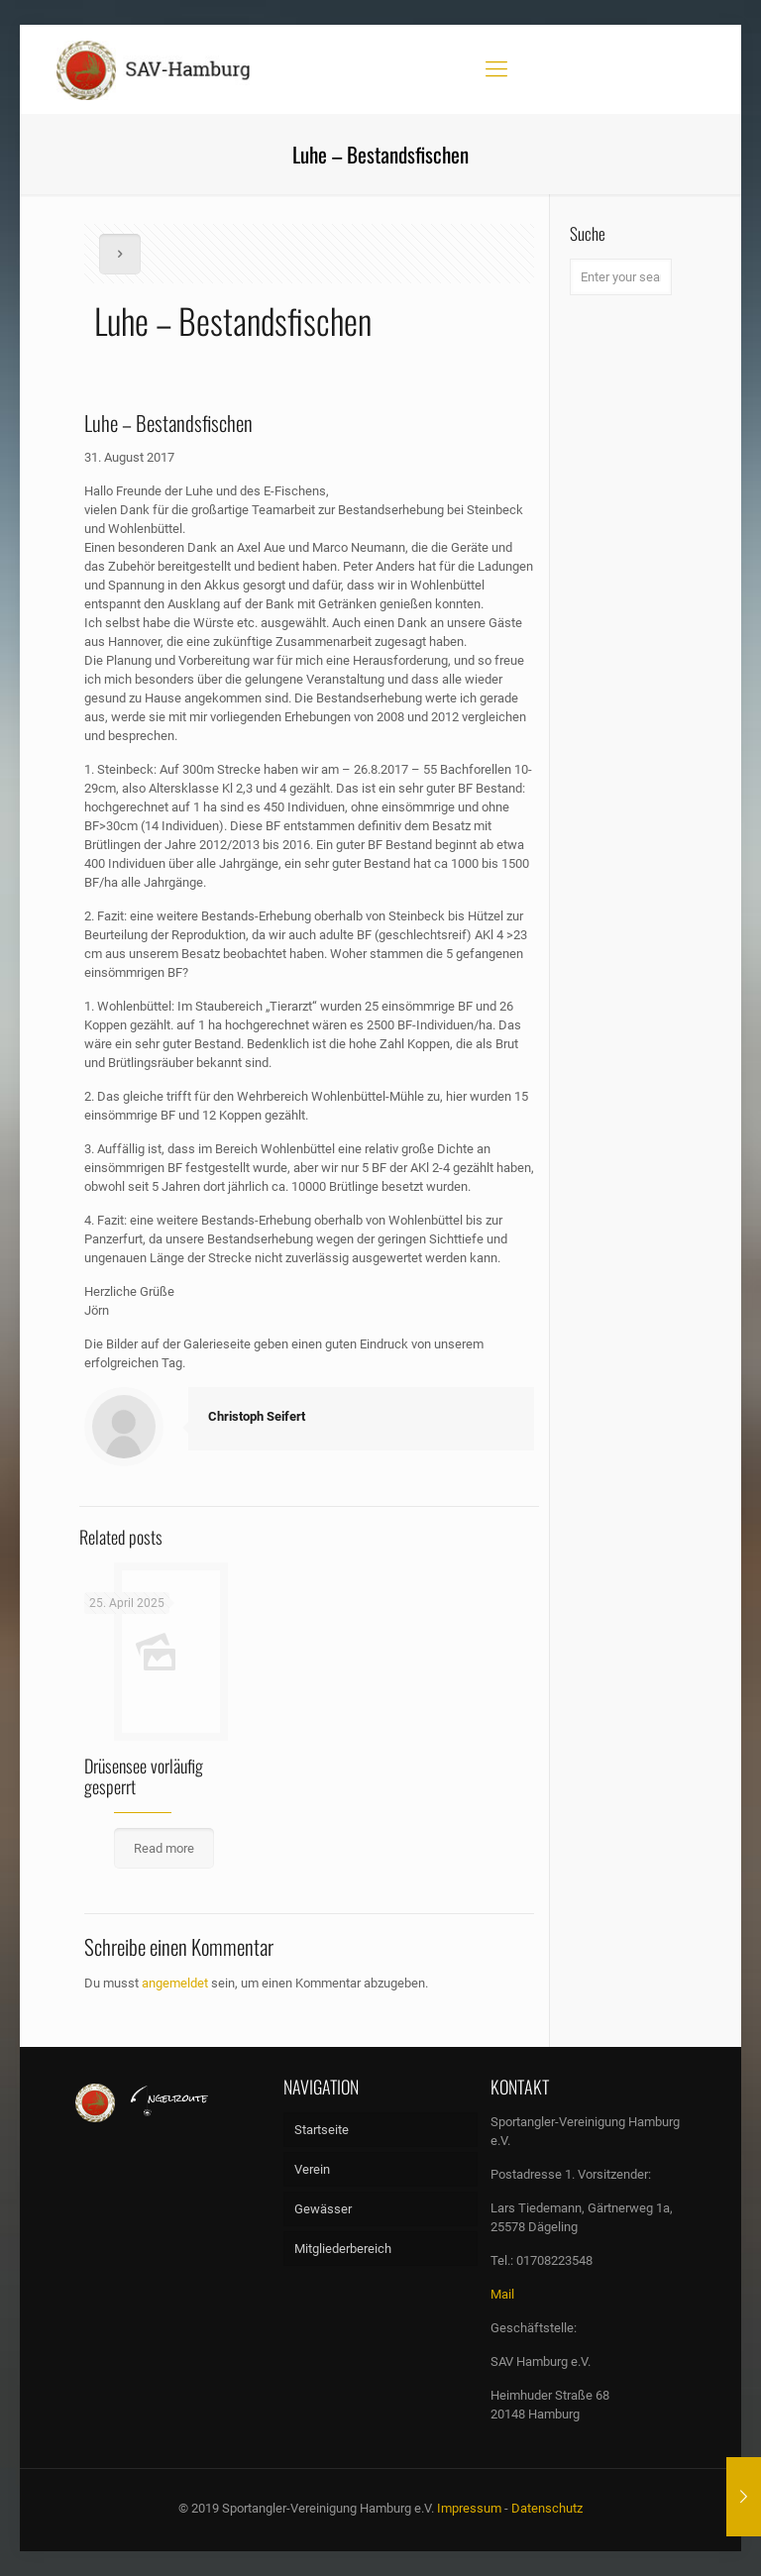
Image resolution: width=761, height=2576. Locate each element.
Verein (312, 2169)
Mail (502, 2294)
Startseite (321, 2129)
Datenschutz (547, 2508)
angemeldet (175, 1983)
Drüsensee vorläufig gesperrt (143, 1776)
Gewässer (323, 2208)
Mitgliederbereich (342, 2248)
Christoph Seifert (256, 1416)
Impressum (469, 2508)
